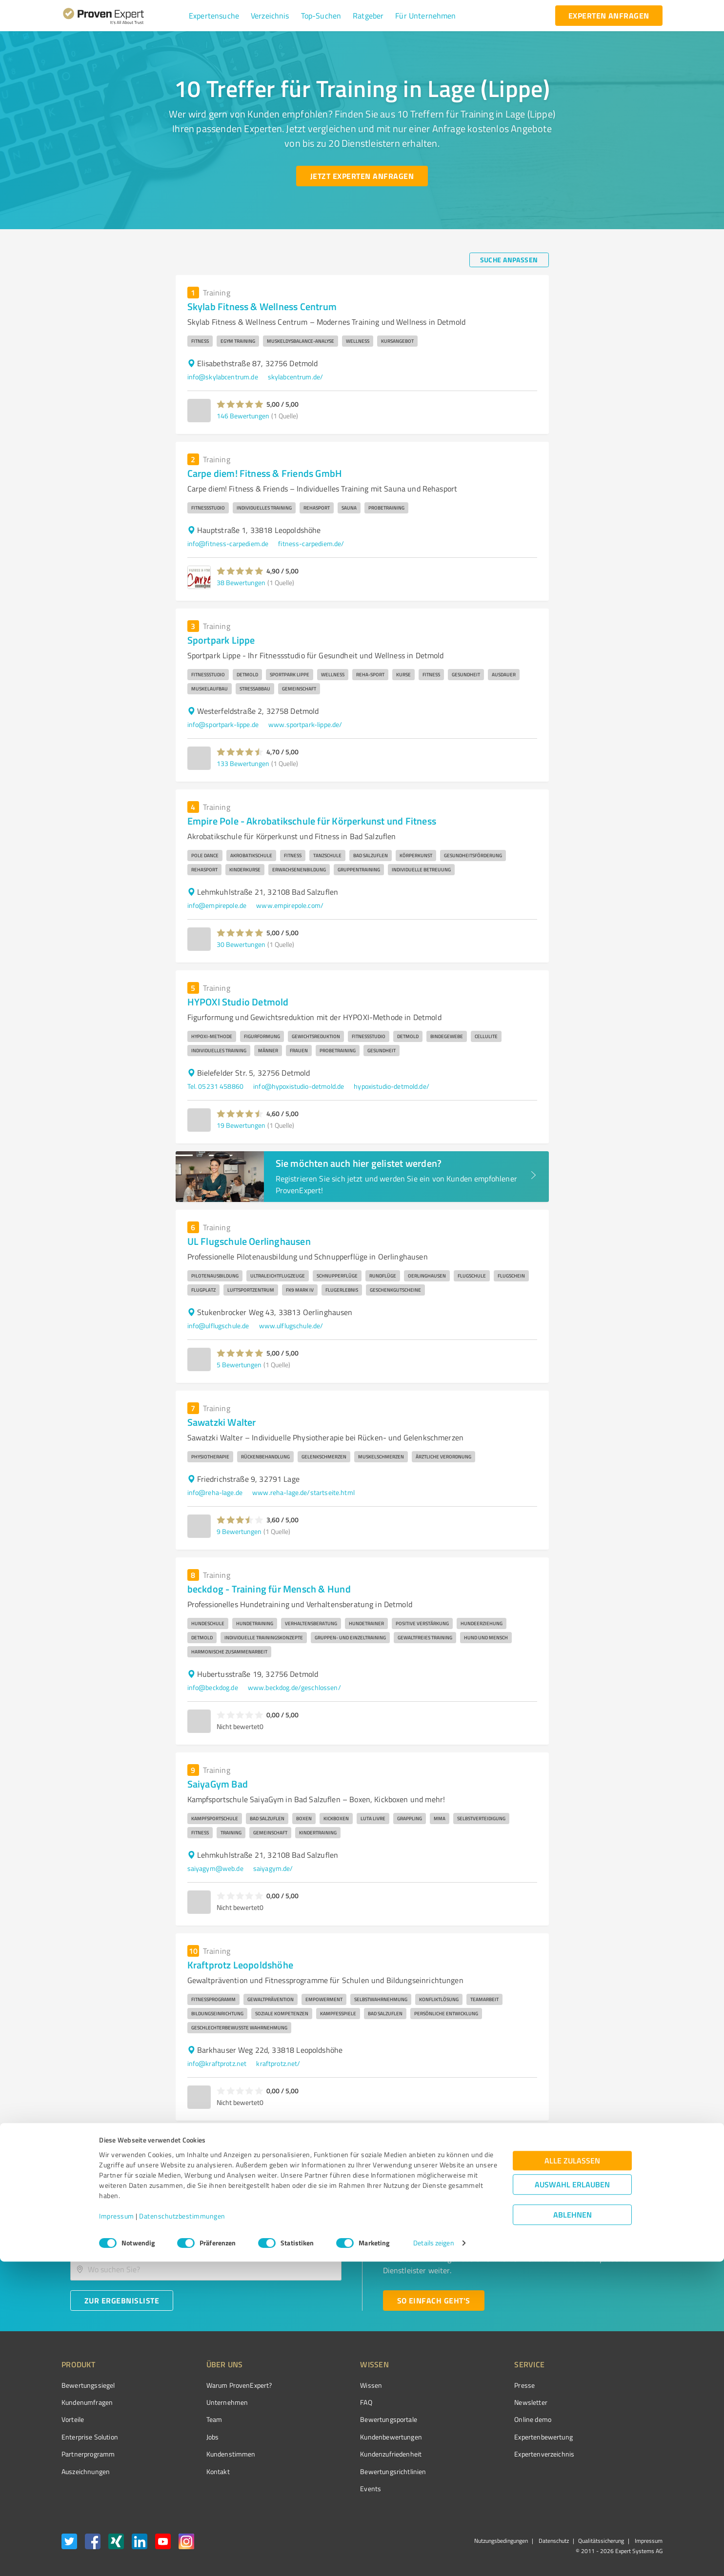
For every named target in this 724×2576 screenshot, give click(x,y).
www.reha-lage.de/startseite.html (303, 1492)
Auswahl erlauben (572, 2499)
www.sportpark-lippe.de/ (305, 724)
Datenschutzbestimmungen (182, 2530)
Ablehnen (572, 2529)
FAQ (329, 2402)
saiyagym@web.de (215, 1868)
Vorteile (72, 2419)
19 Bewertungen (241, 1125)
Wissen (334, 2385)
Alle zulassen (572, 2475)
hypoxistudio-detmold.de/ (391, 1086)
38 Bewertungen (241, 582)
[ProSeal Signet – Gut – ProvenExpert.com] (626, 2403)
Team (196, 2419)
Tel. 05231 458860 (215, 1086)
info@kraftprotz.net (217, 2063)
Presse (470, 2385)
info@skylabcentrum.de (222, 376)
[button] (214, 15)
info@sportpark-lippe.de (223, 724)
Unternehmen (209, 2402)
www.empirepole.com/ (289, 905)
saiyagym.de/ (273, 1868)
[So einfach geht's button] (433, 2300)
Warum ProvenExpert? (221, 2385)
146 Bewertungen (243, 415)
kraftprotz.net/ (278, 2063)
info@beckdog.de (212, 1687)
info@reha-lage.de (215, 1492)
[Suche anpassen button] (509, 260)
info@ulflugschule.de (218, 1325)
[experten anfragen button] (609, 15)
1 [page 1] (525, 2140)
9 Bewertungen (239, 1531)
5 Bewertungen (239, 1364)
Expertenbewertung (489, 2436)
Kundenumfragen (87, 2402)
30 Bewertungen (241, 944)
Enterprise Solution (89, 2436)
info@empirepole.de (217, 905)
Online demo (478, 2419)
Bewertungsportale (352, 2419)
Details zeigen (433, 2557)
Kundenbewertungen (354, 2436)
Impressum (116, 2530)
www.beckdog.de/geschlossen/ (294, 1687)
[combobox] (206, 2238)
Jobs (194, 2436)
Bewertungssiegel (88, 2385)
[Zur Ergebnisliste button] (121, 2300)
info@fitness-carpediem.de (228, 543)
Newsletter (476, 2402)
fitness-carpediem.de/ (311, 543)
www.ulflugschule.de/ (291, 1325)
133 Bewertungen (243, 763)
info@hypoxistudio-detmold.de (298, 1086)
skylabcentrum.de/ (295, 376)
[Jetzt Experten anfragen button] (362, 176)
